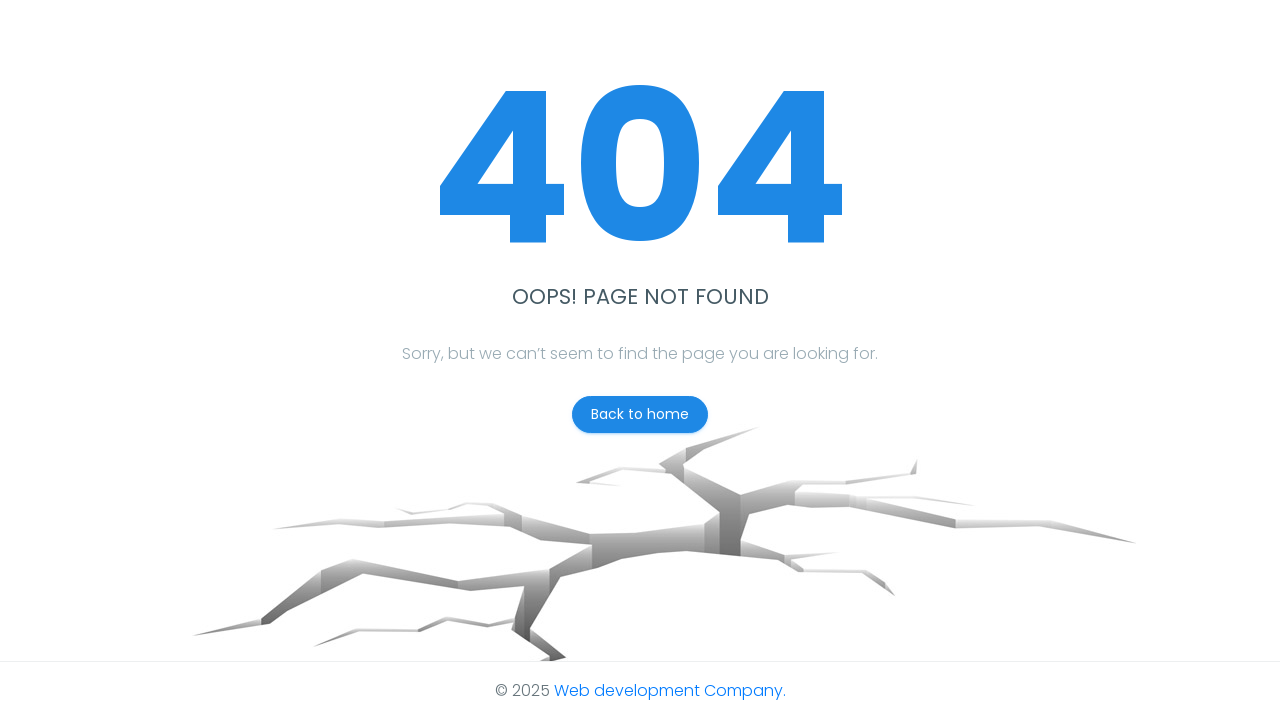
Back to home (640, 414)
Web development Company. (670, 690)
